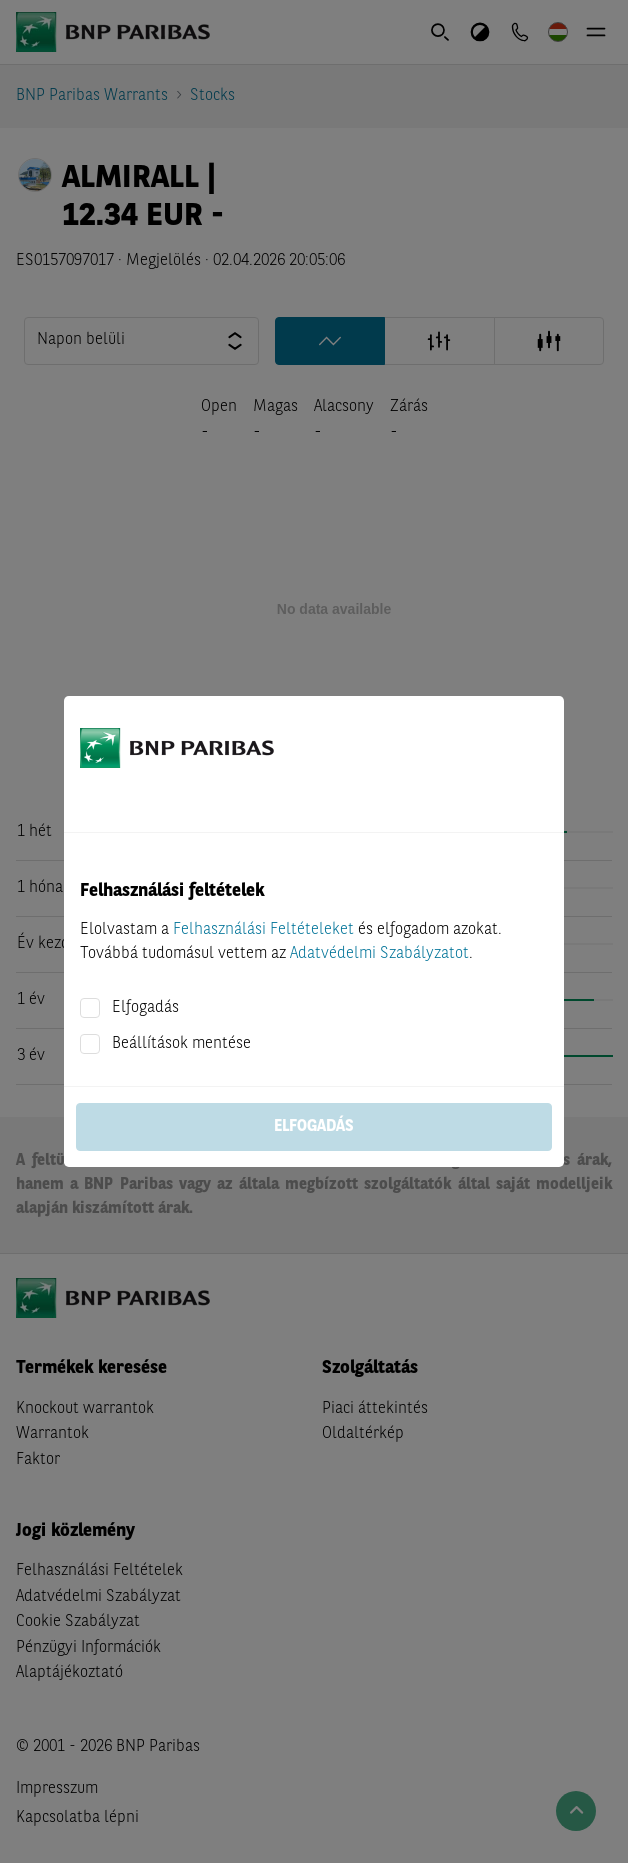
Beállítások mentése (181, 1044)
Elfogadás (145, 1008)
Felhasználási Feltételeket (263, 930)
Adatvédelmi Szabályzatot (379, 954)
